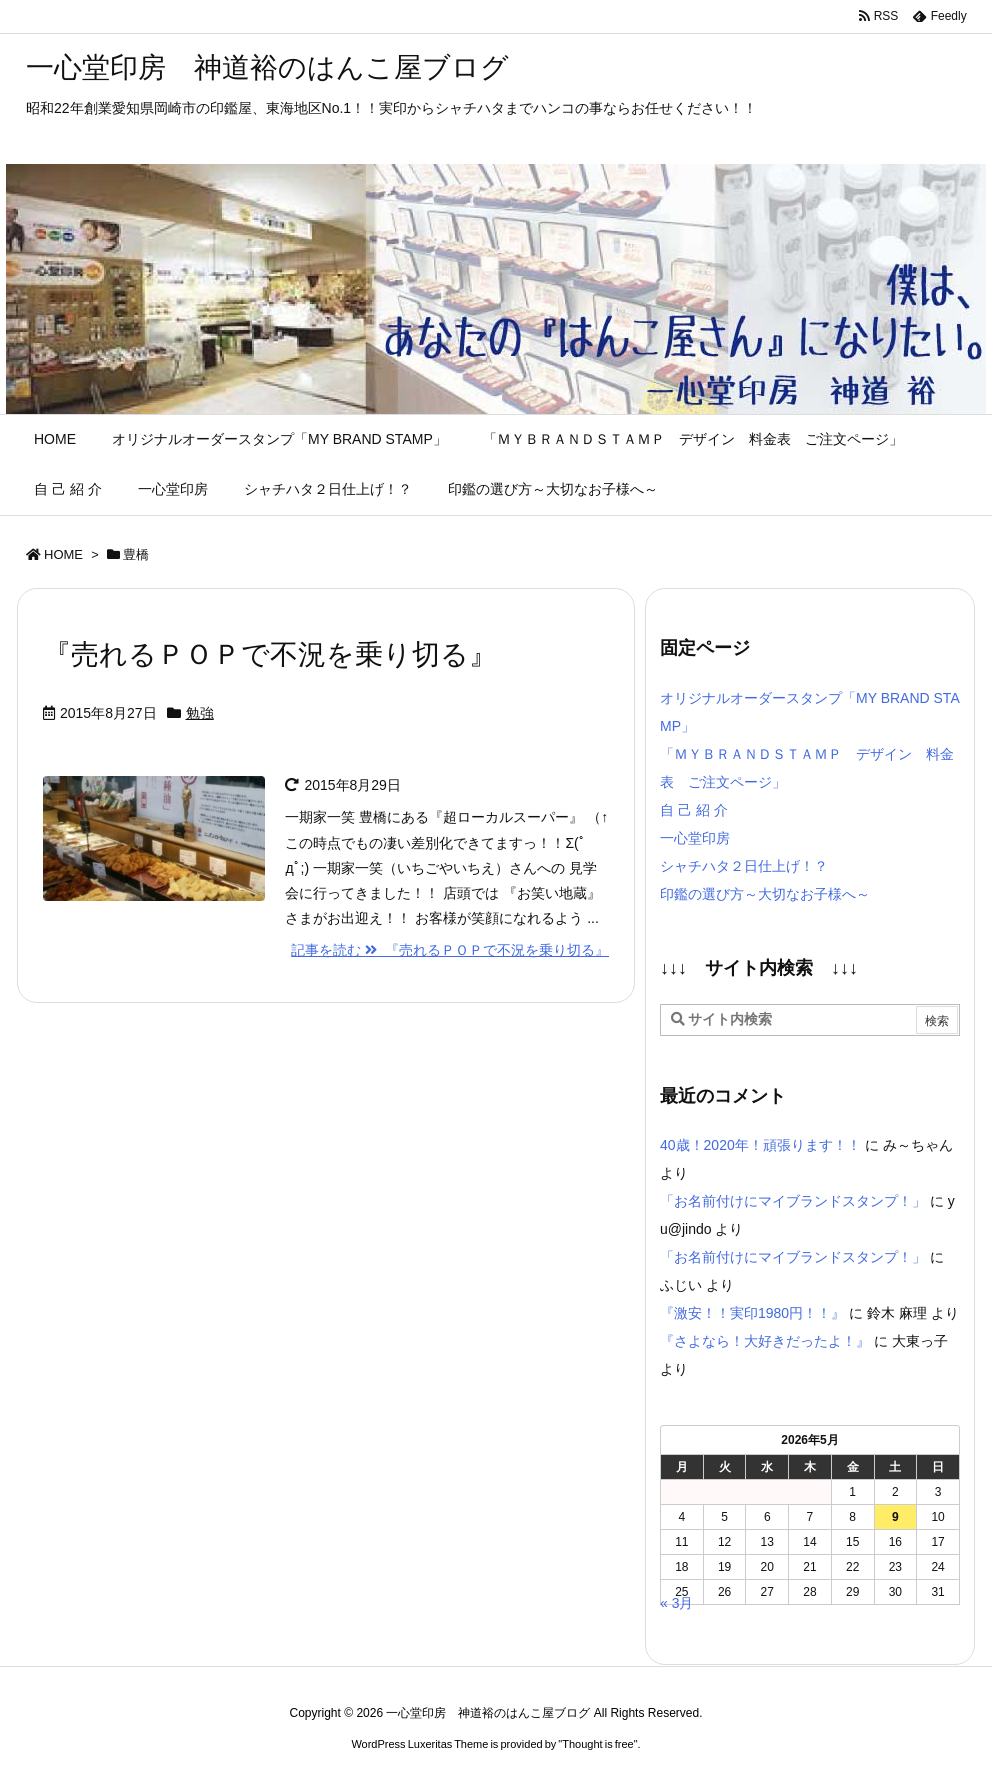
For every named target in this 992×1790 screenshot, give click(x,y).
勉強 (200, 713)
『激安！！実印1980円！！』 (752, 1313)
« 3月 (676, 1603)
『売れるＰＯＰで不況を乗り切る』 (270, 654)
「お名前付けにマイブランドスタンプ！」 (793, 1201)
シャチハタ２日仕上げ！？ (744, 866)
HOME (63, 554)
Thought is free (597, 1744)
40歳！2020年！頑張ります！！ (760, 1145)
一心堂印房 (695, 838)
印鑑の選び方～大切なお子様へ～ (765, 894)
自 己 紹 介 (694, 810)
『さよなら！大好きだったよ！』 (765, 1341)
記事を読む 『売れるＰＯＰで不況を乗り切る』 (450, 950)
